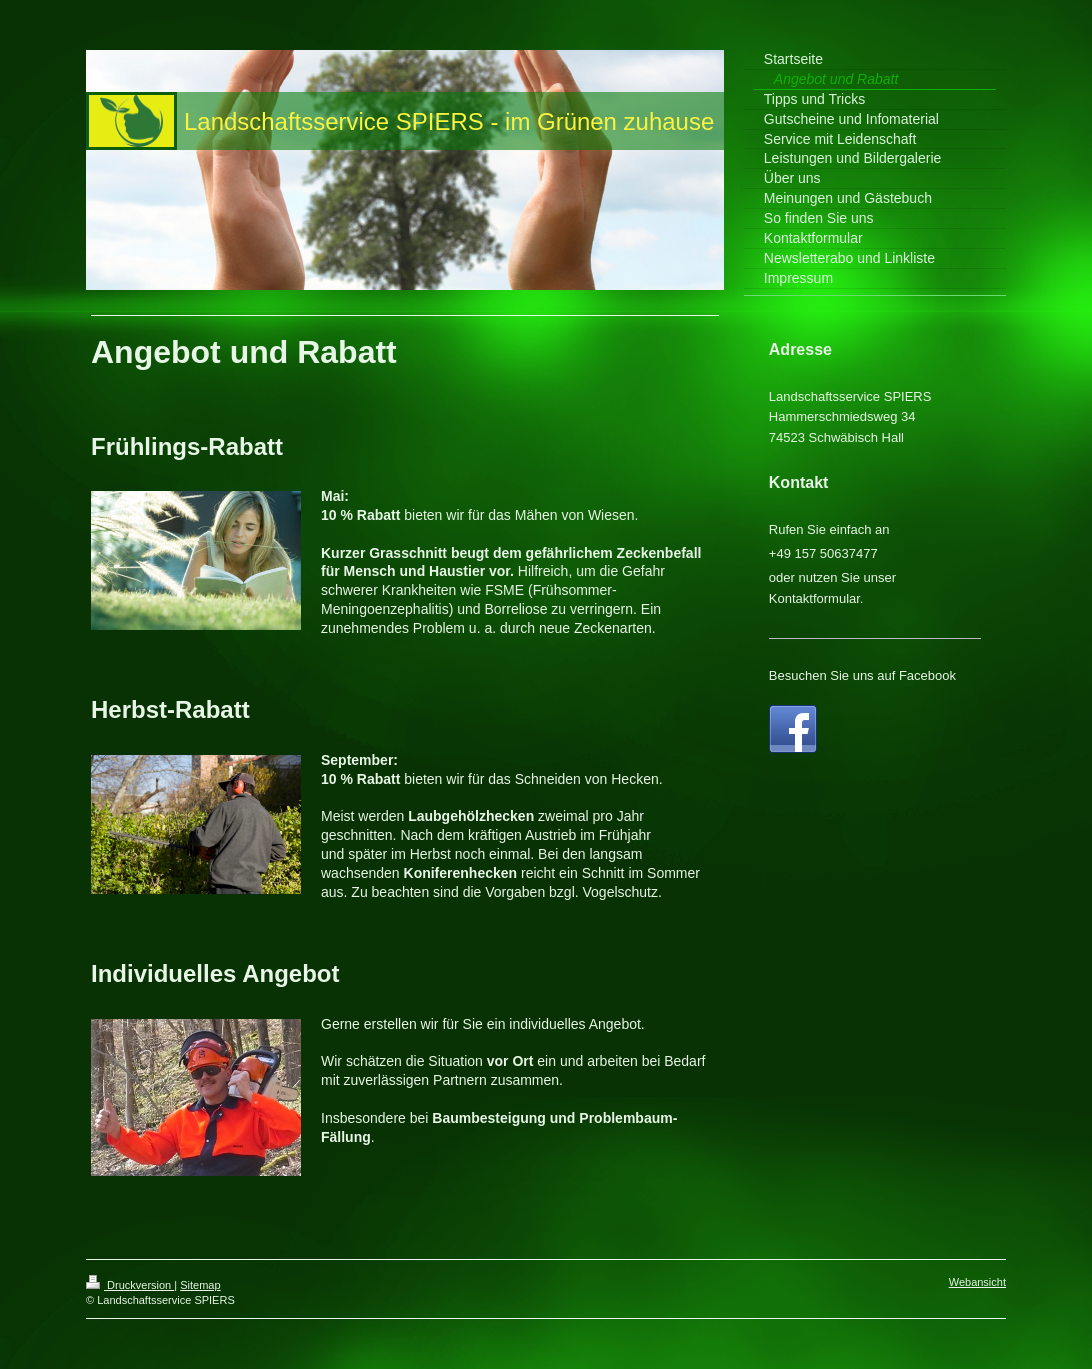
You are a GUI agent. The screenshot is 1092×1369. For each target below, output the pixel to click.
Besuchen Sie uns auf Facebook (862, 675)
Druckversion (130, 1285)
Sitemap (200, 1285)
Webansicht (977, 1282)
